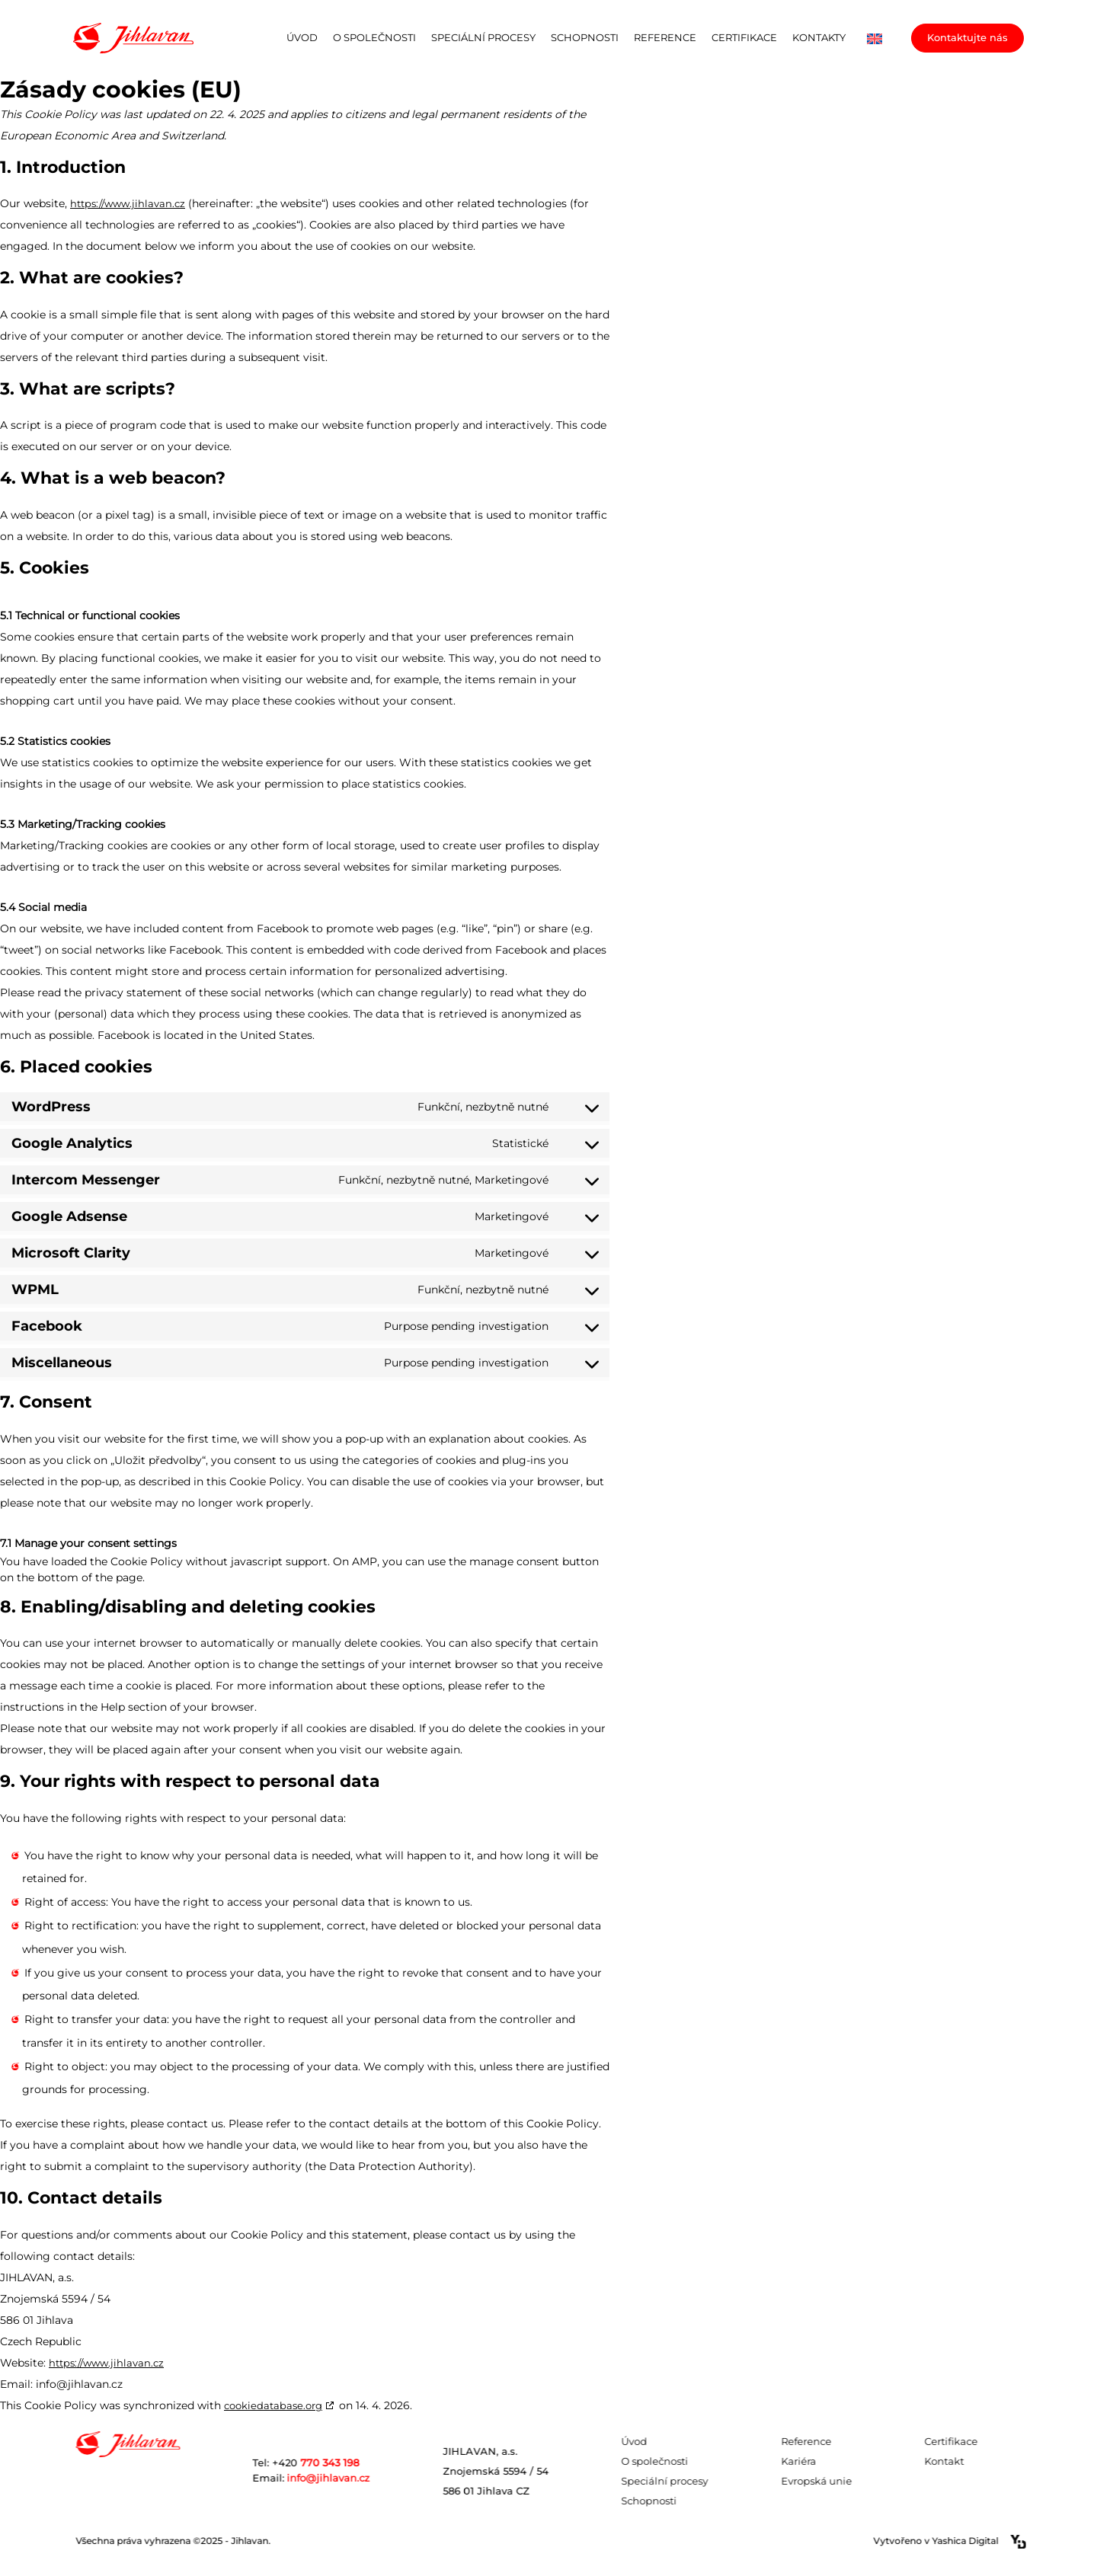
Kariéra (835, 2461)
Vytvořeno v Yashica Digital (986, 2542)
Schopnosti (585, 37)
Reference (665, 37)
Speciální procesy (483, 37)
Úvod (302, 37)
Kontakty (819, 37)
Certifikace (744, 37)
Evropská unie (853, 2481)
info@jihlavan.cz (348, 2478)
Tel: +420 (342, 2462)
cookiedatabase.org (273, 2405)
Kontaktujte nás (967, 37)
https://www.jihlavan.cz (127, 203)
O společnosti (374, 37)
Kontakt (981, 2461)
